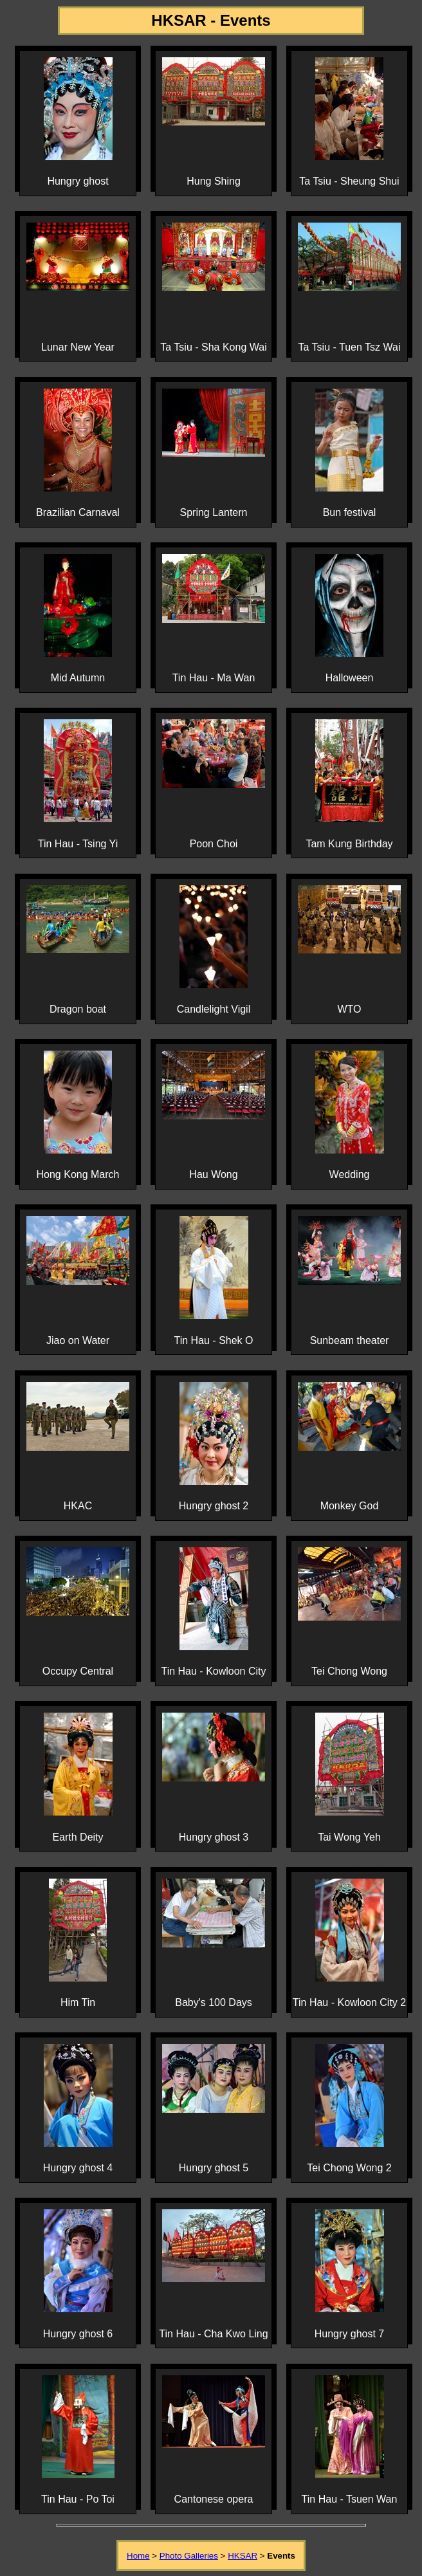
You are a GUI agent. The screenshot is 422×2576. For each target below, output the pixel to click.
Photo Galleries (189, 2556)
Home (138, 2556)
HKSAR (242, 2556)
